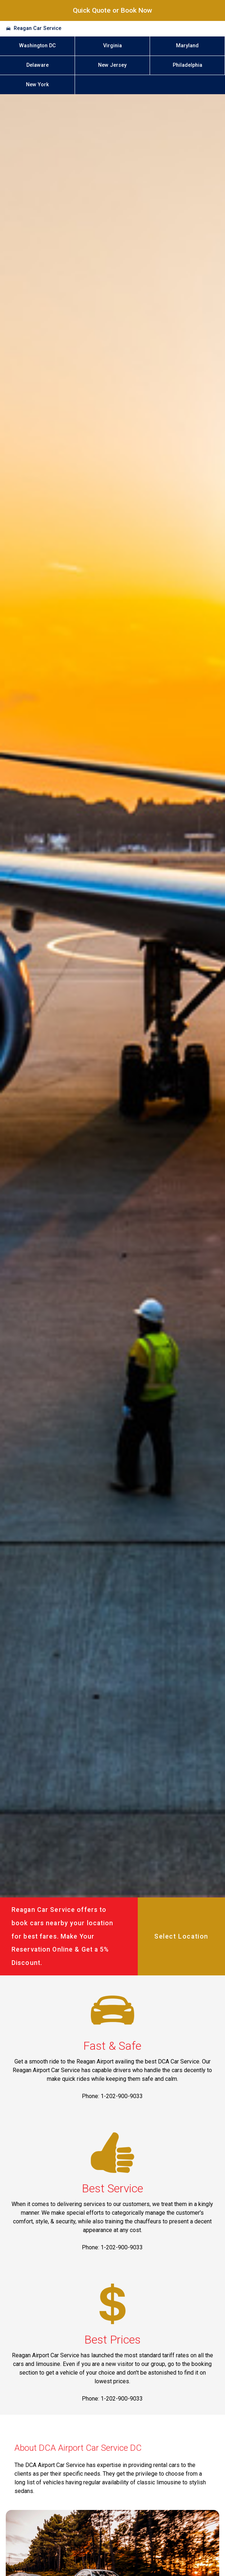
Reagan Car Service (37, 28)
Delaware (37, 65)
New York (37, 85)
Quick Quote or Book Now (112, 10)
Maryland (187, 46)
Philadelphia (187, 65)
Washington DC (37, 46)
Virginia (112, 46)
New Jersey (112, 65)
